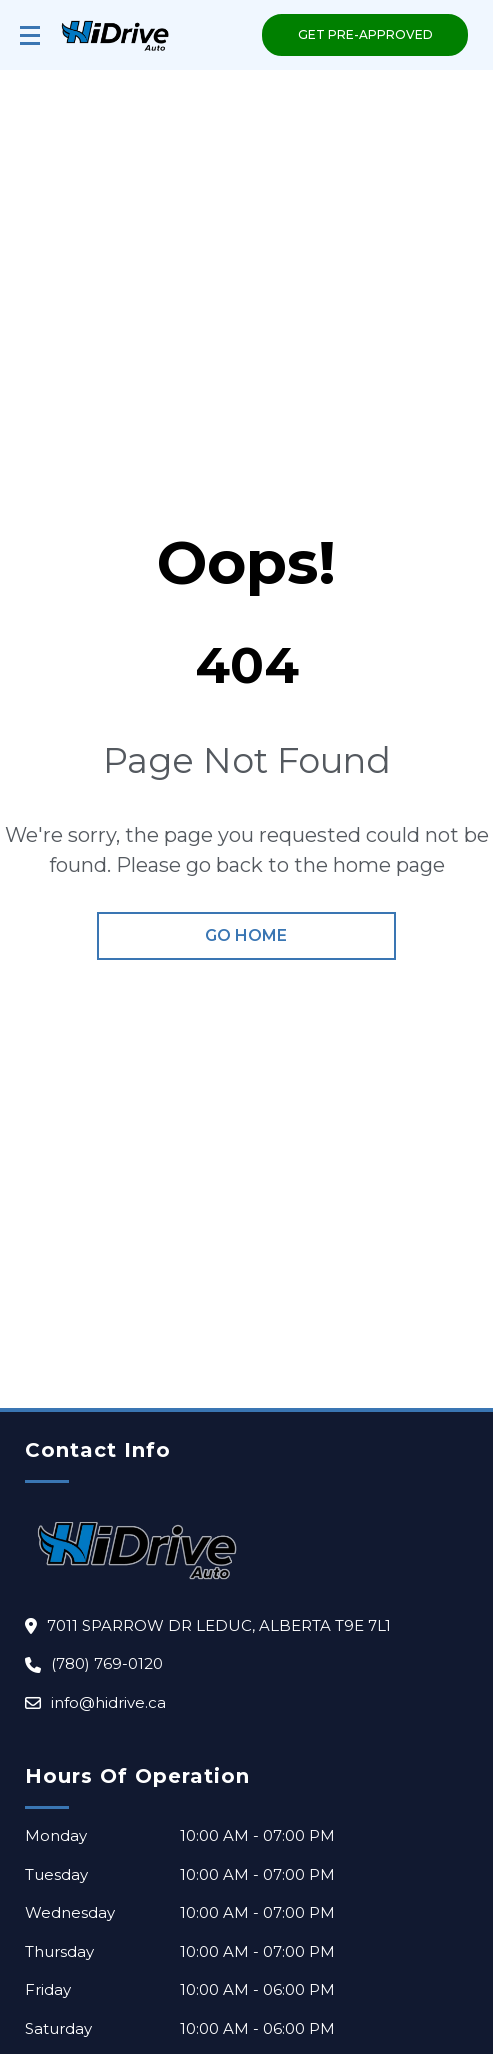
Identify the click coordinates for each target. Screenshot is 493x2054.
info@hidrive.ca (108, 1702)
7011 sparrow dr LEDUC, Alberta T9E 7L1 (219, 1625)
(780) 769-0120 (107, 1663)
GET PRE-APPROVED (365, 34)
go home (246, 935)
